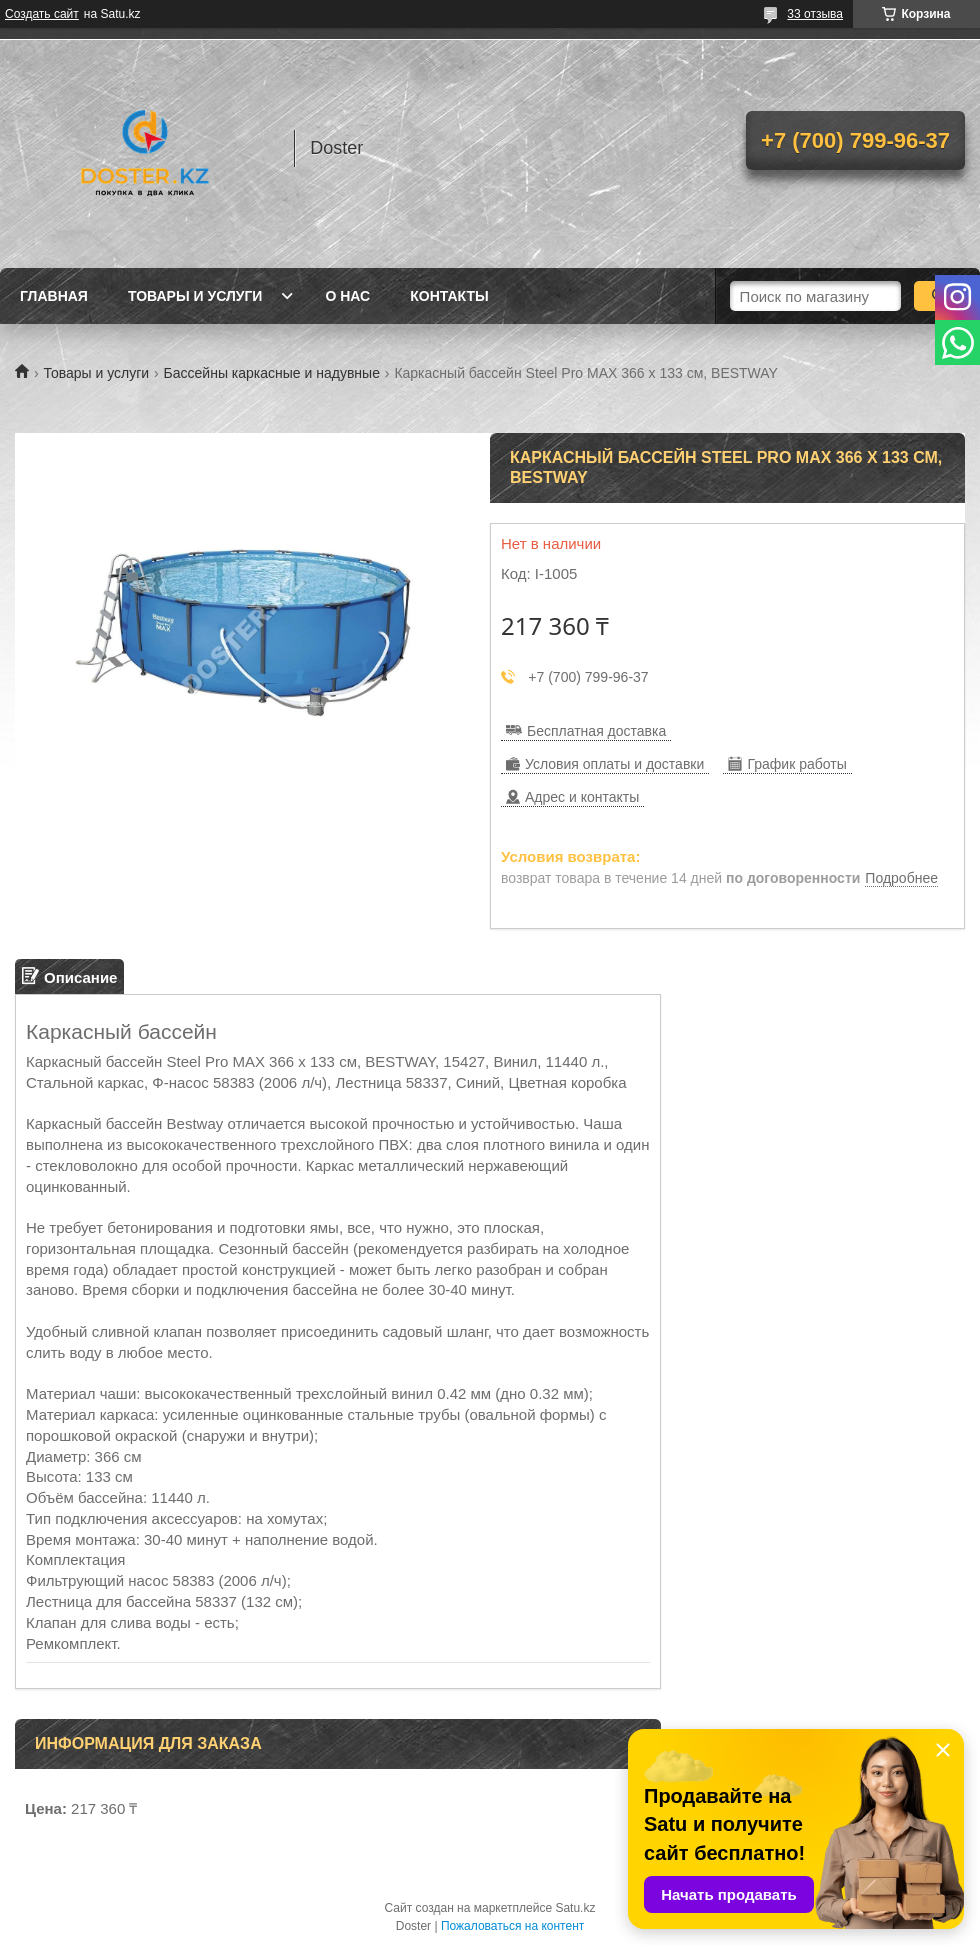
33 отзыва (815, 14)
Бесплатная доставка (596, 731)
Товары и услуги (195, 296)
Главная (54, 296)
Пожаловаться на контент (512, 1926)
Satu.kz (575, 1908)
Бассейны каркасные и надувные (272, 373)
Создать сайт (42, 14)
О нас (347, 296)
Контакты (449, 296)
